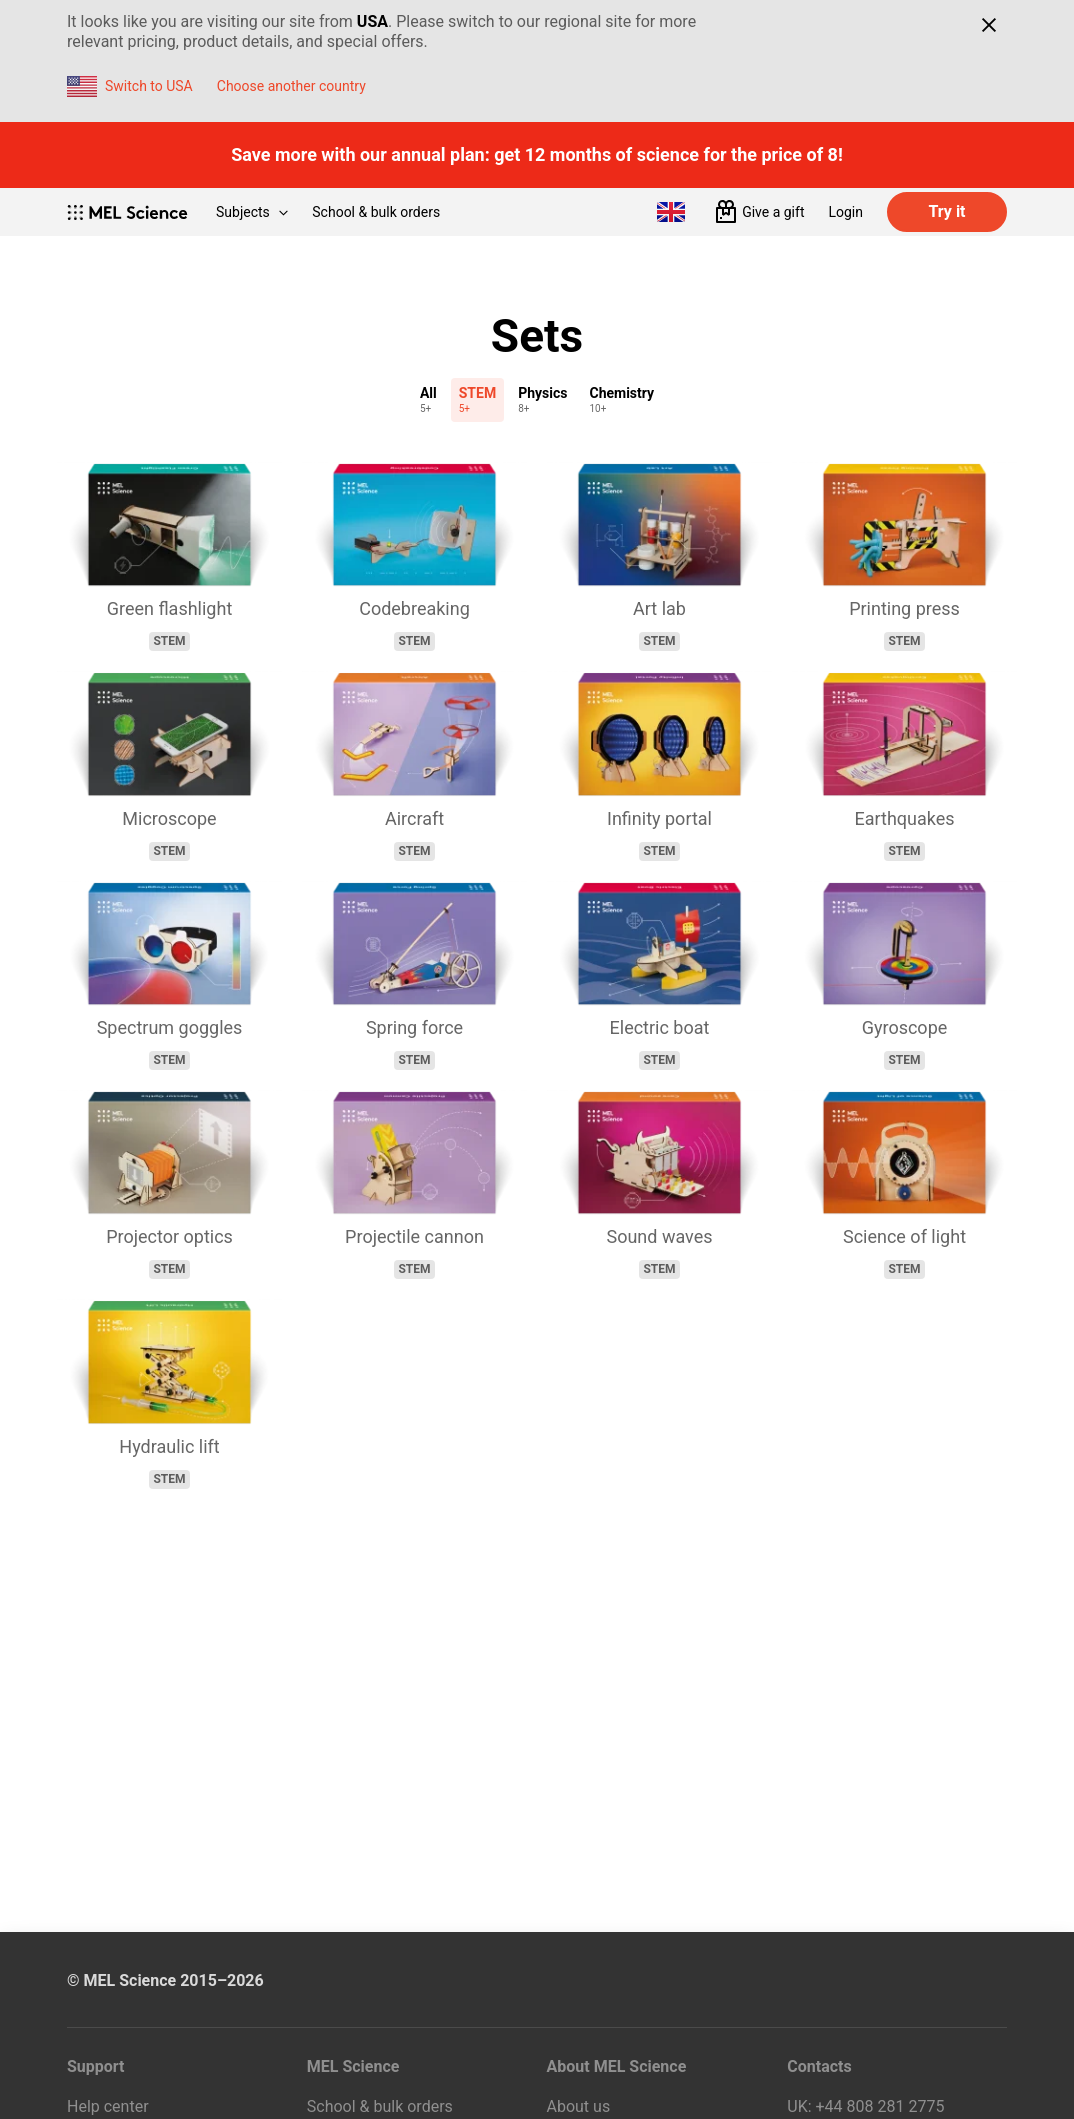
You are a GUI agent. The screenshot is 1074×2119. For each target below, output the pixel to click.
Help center (108, 2106)
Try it (946, 211)
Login (845, 212)
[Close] (988, 25)
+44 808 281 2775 (880, 2106)
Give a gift (773, 212)
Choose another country (291, 86)
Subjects (252, 212)
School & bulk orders (376, 212)
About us (579, 2106)
